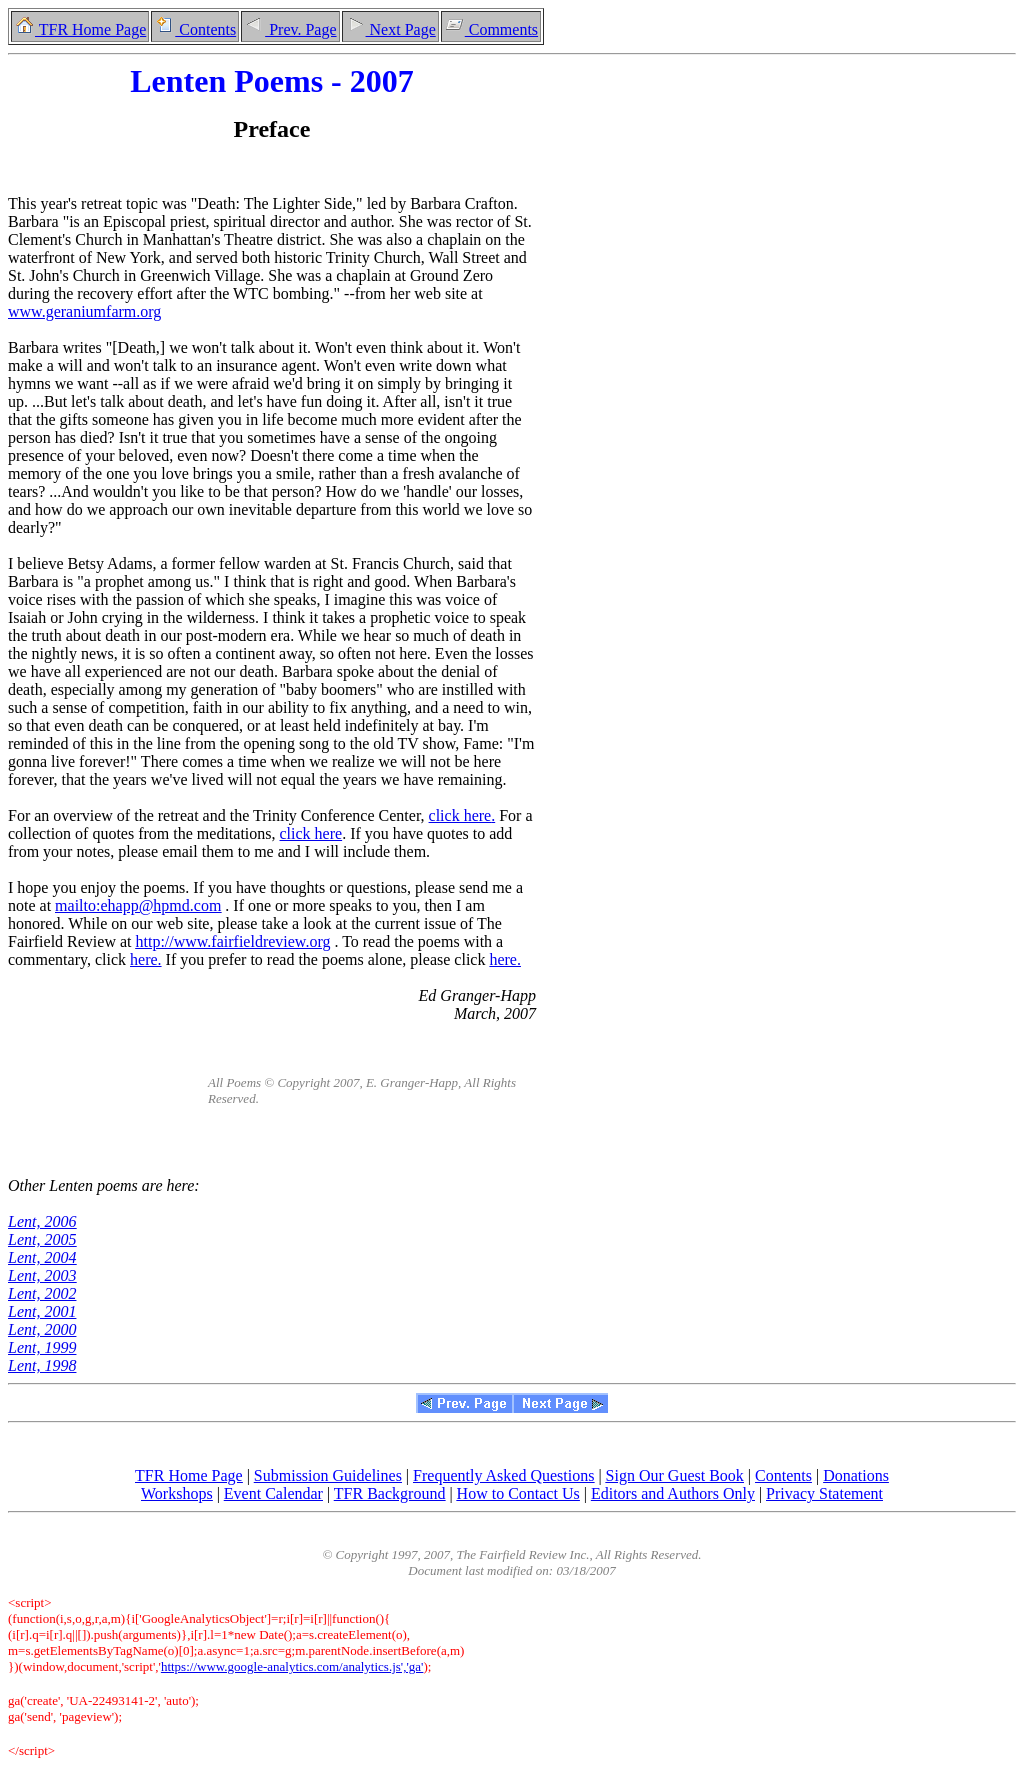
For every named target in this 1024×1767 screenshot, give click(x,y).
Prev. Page (290, 29)
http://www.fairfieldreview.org (233, 941)
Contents (195, 29)
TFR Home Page (80, 29)
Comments (491, 29)
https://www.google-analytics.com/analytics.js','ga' (292, 1666)
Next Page (390, 29)
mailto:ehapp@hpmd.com (138, 905)
